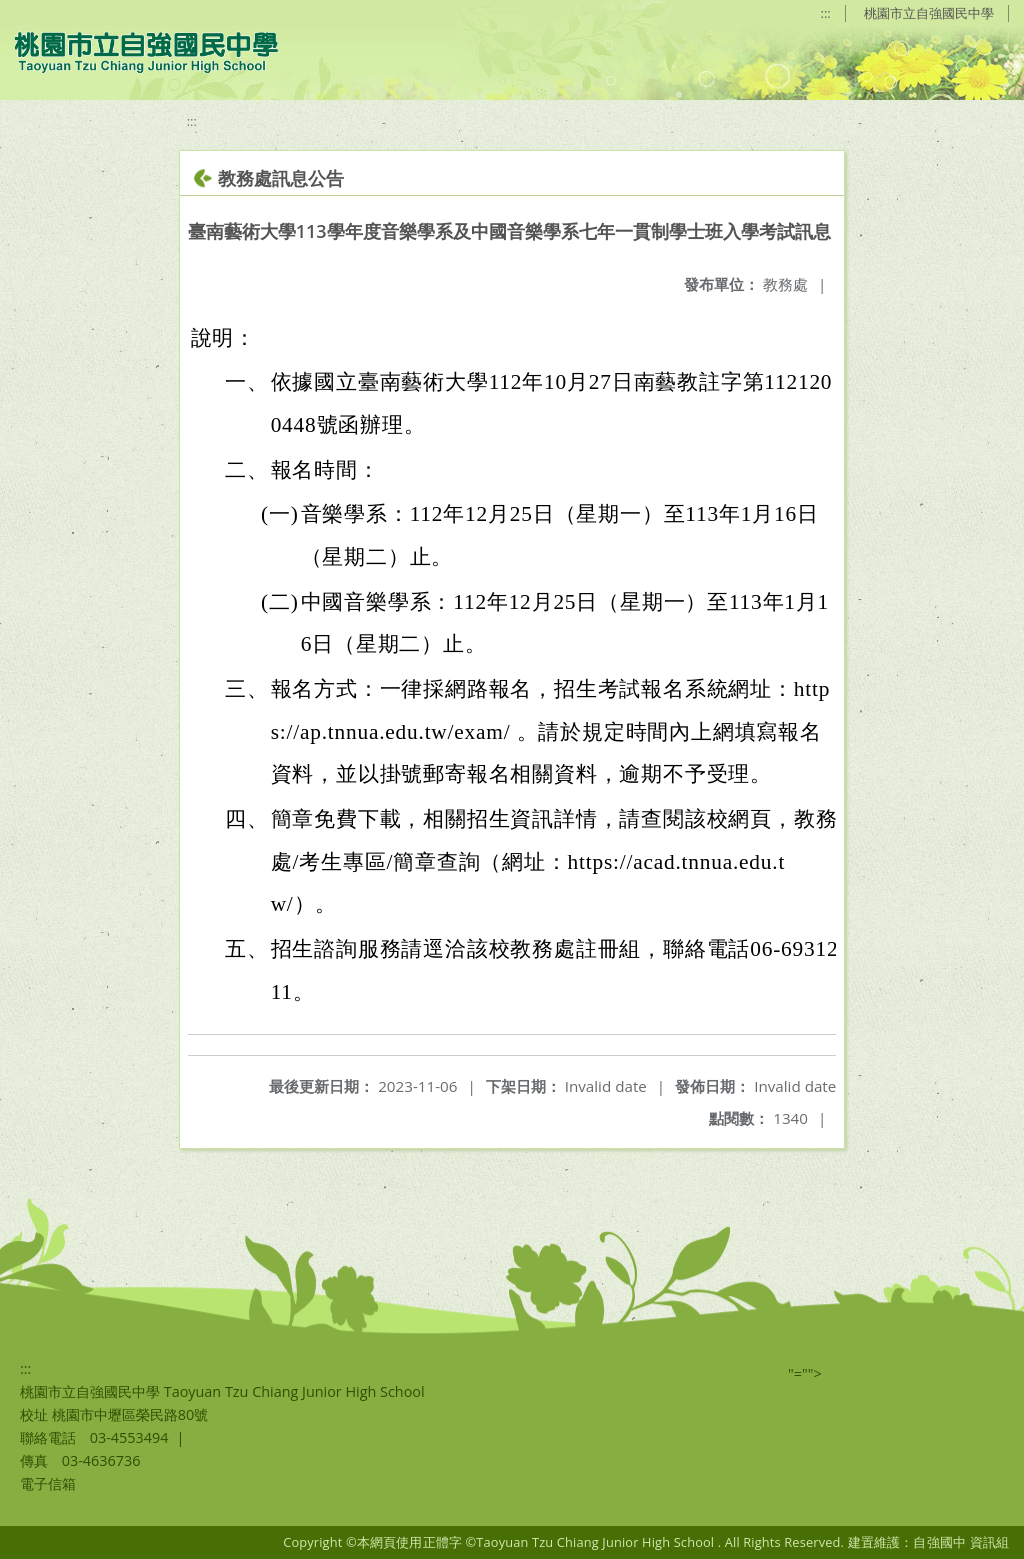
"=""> (805, 1373)
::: (826, 13)
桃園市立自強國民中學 (929, 13)
